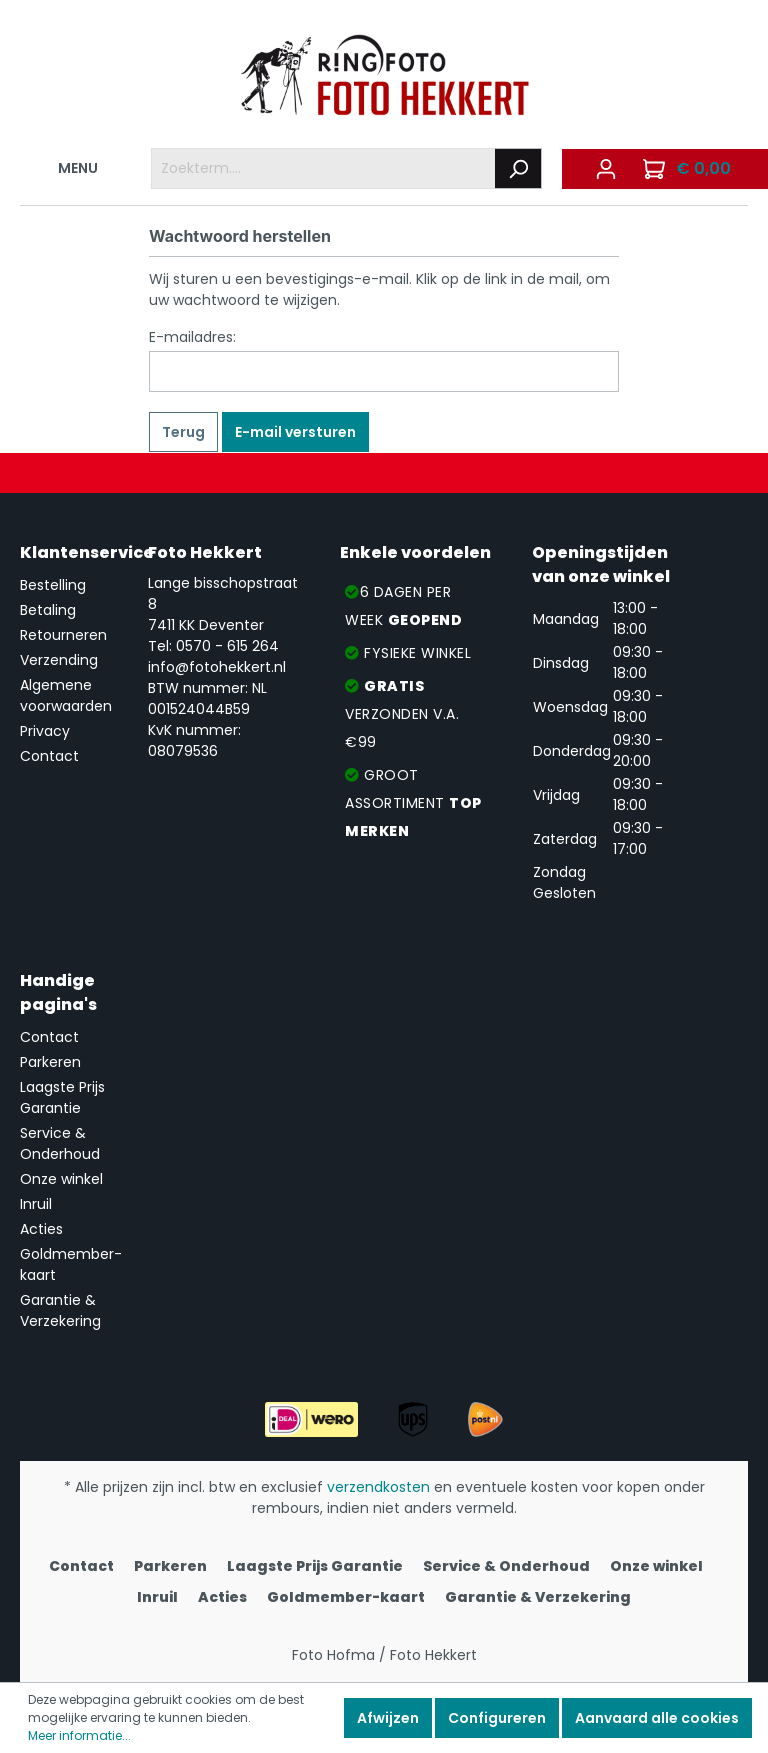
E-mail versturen (295, 432)
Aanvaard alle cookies (657, 1718)
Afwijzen (388, 1718)
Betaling (48, 610)
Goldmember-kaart (346, 1597)
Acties (41, 1229)
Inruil (36, 1204)
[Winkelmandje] (689, 169)
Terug (183, 432)
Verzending (59, 660)
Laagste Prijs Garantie (62, 1097)
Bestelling (53, 585)
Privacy (45, 731)
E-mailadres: (192, 337)
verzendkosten (378, 1487)
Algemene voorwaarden (66, 695)
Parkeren (50, 1062)
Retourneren (63, 635)
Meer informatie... (79, 1735)
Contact (49, 756)
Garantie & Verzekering (60, 1310)
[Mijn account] (606, 169)
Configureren (497, 1718)
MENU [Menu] (65, 164)
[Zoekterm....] (323, 168)
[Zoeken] (518, 168)
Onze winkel (61, 1179)
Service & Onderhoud (60, 1143)
